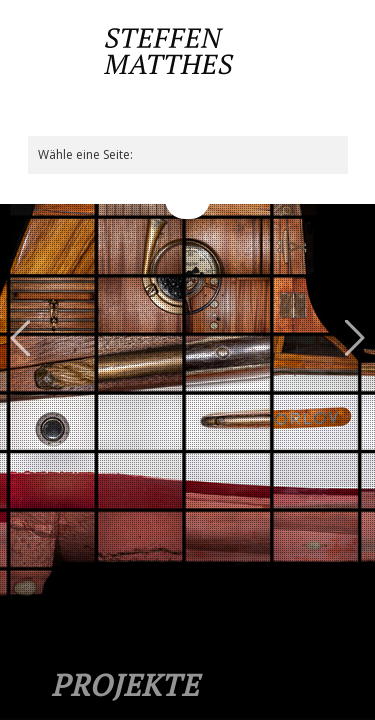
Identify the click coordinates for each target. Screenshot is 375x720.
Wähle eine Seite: (85, 154)
